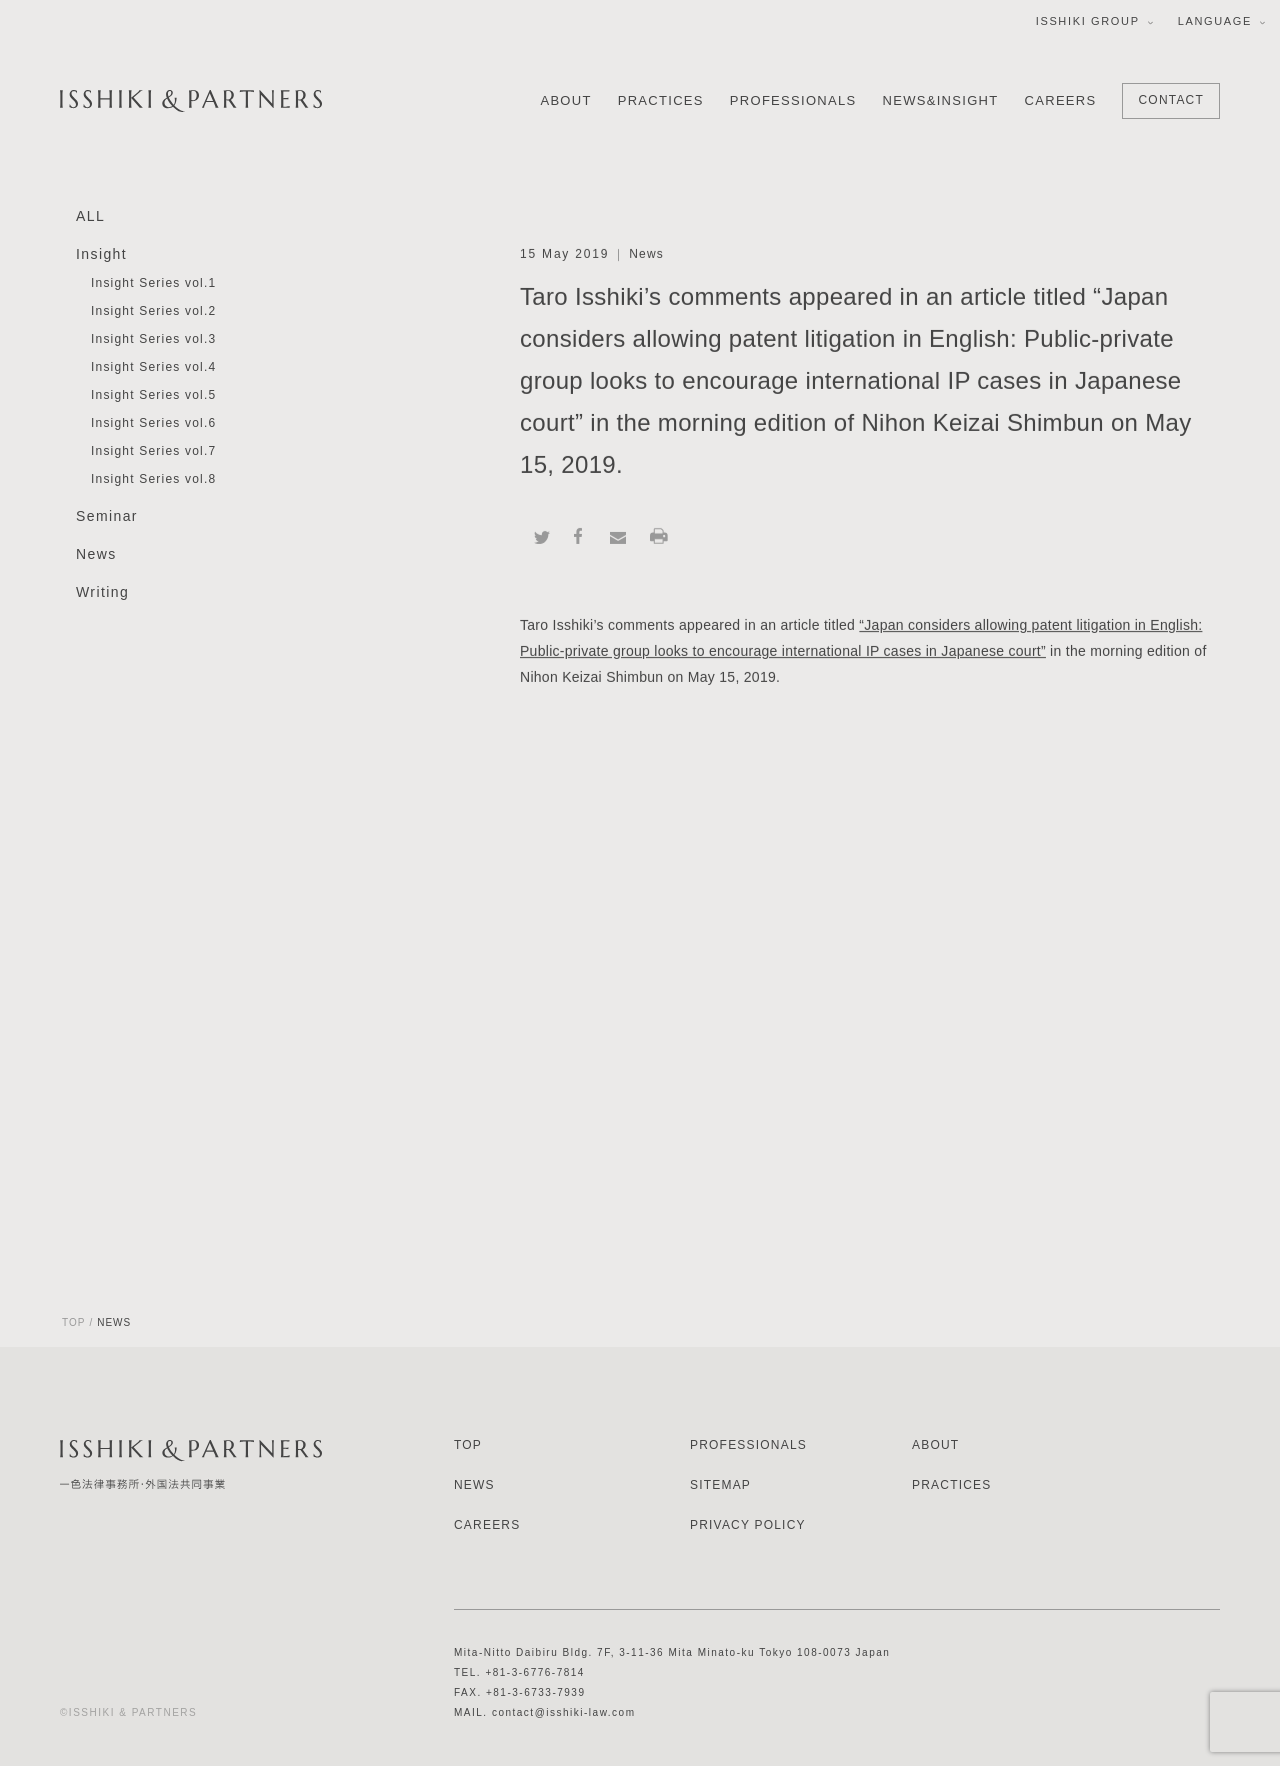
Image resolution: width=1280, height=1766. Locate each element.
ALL (90, 217)
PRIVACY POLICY (748, 1525)
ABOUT (565, 100)
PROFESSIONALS (793, 100)
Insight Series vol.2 (153, 312)
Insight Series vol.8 (153, 480)
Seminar (107, 517)
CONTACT (1171, 100)
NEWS (474, 1485)
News (96, 555)
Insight (101, 255)
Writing (102, 593)
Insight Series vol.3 (153, 340)
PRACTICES (661, 100)
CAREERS (1061, 100)
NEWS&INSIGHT (941, 100)
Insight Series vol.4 (153, 368)
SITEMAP (720, 1485)
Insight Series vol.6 (153, 424)
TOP (73, 1322)
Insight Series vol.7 (153, 452)
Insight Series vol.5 (153, 396)
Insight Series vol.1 (153, 284)
